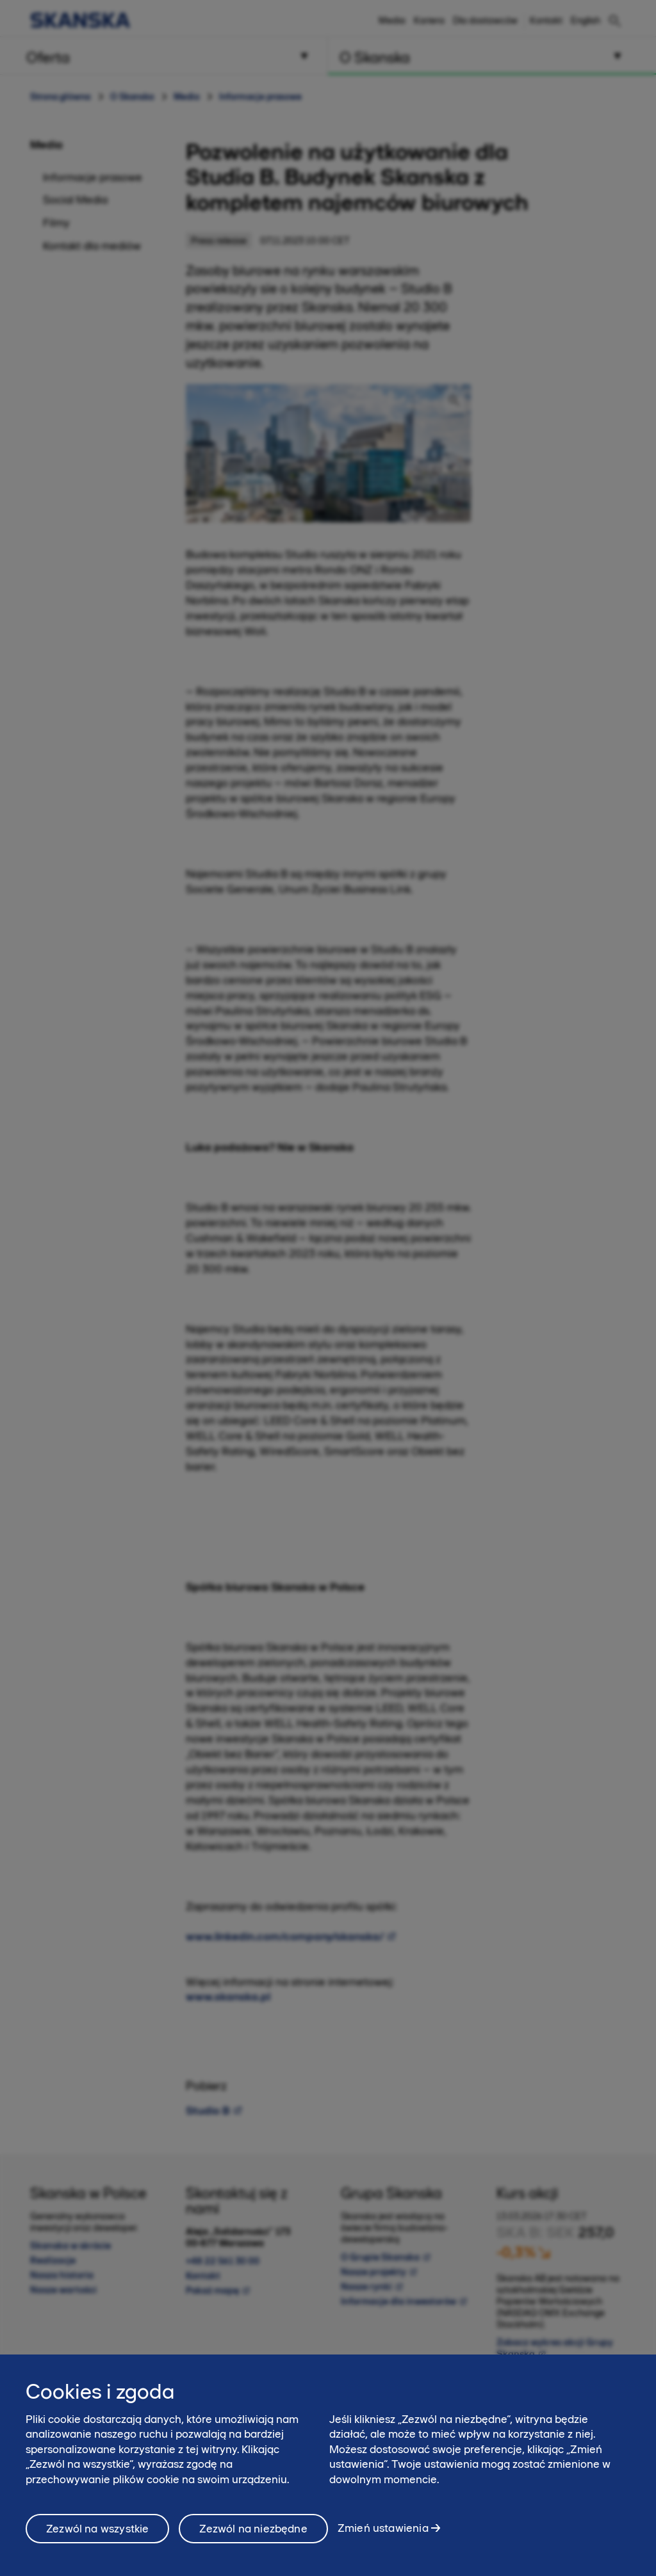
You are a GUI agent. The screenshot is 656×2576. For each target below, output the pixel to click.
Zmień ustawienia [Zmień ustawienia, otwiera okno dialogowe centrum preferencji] (383, 2534)
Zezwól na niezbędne (253, 2534)
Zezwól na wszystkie (97, 2534)
